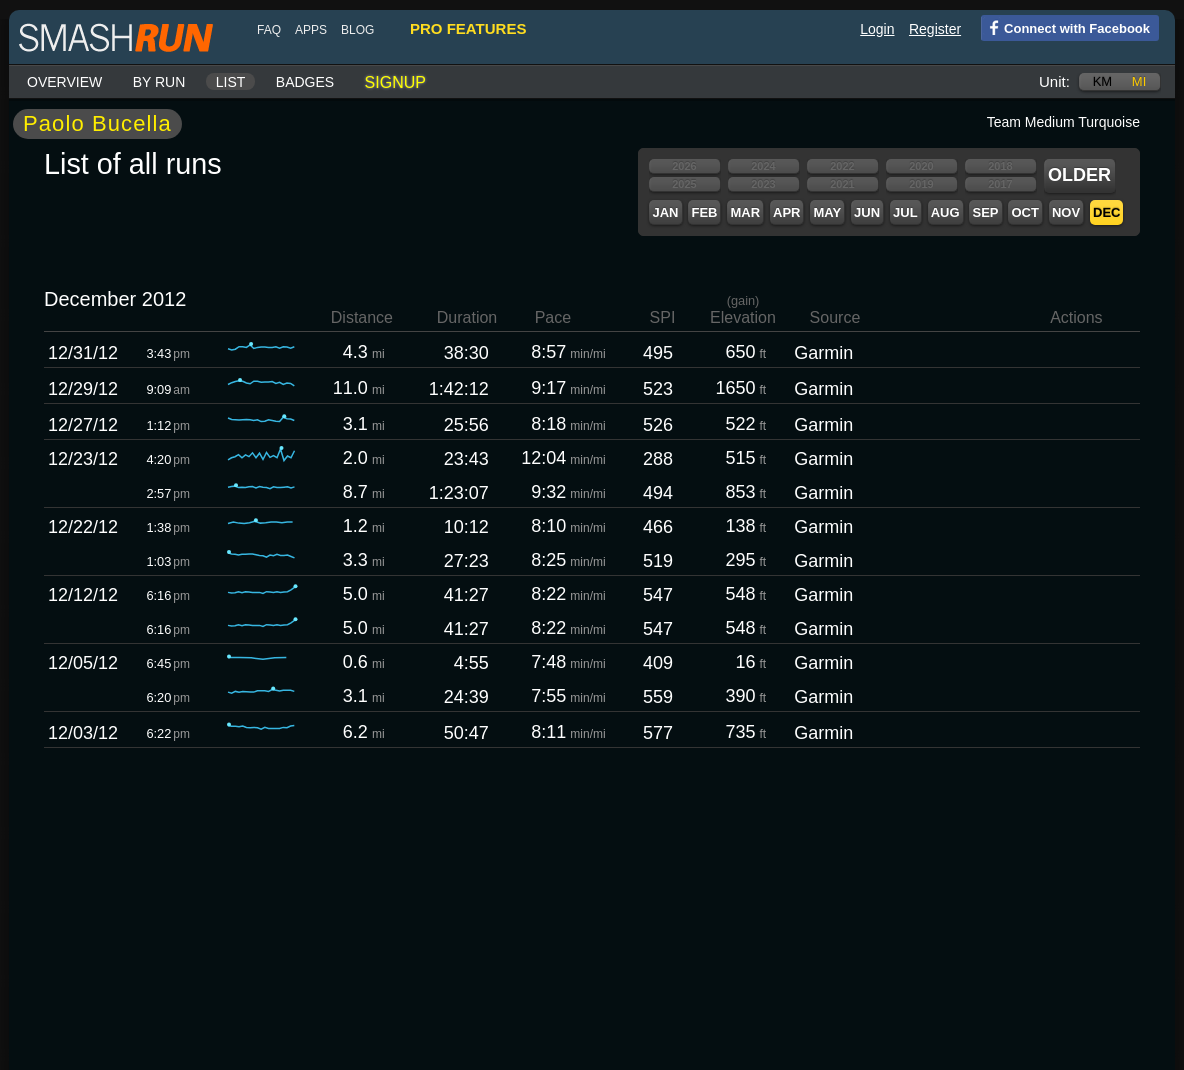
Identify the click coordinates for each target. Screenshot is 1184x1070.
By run (159, 82)
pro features (468, 28)
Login (877, 29)
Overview (64, 82)
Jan (665, 212)
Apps (311, 30)
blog (357, 30)
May (827, 212)
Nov (1066, 212)
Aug (945, 212)
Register (935, 29)
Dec (1106, 212)
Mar (745, 212)
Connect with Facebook (1065, 27)
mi (1139, 81)
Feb (704, 212)
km (1103, 81)
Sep (985, 212)
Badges (305, 82)
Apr (786, 212)
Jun (867, 212)
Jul (905, 212)
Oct (1024, 212)
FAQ (269, 30)
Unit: (1054, 81)
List (231, 82)
